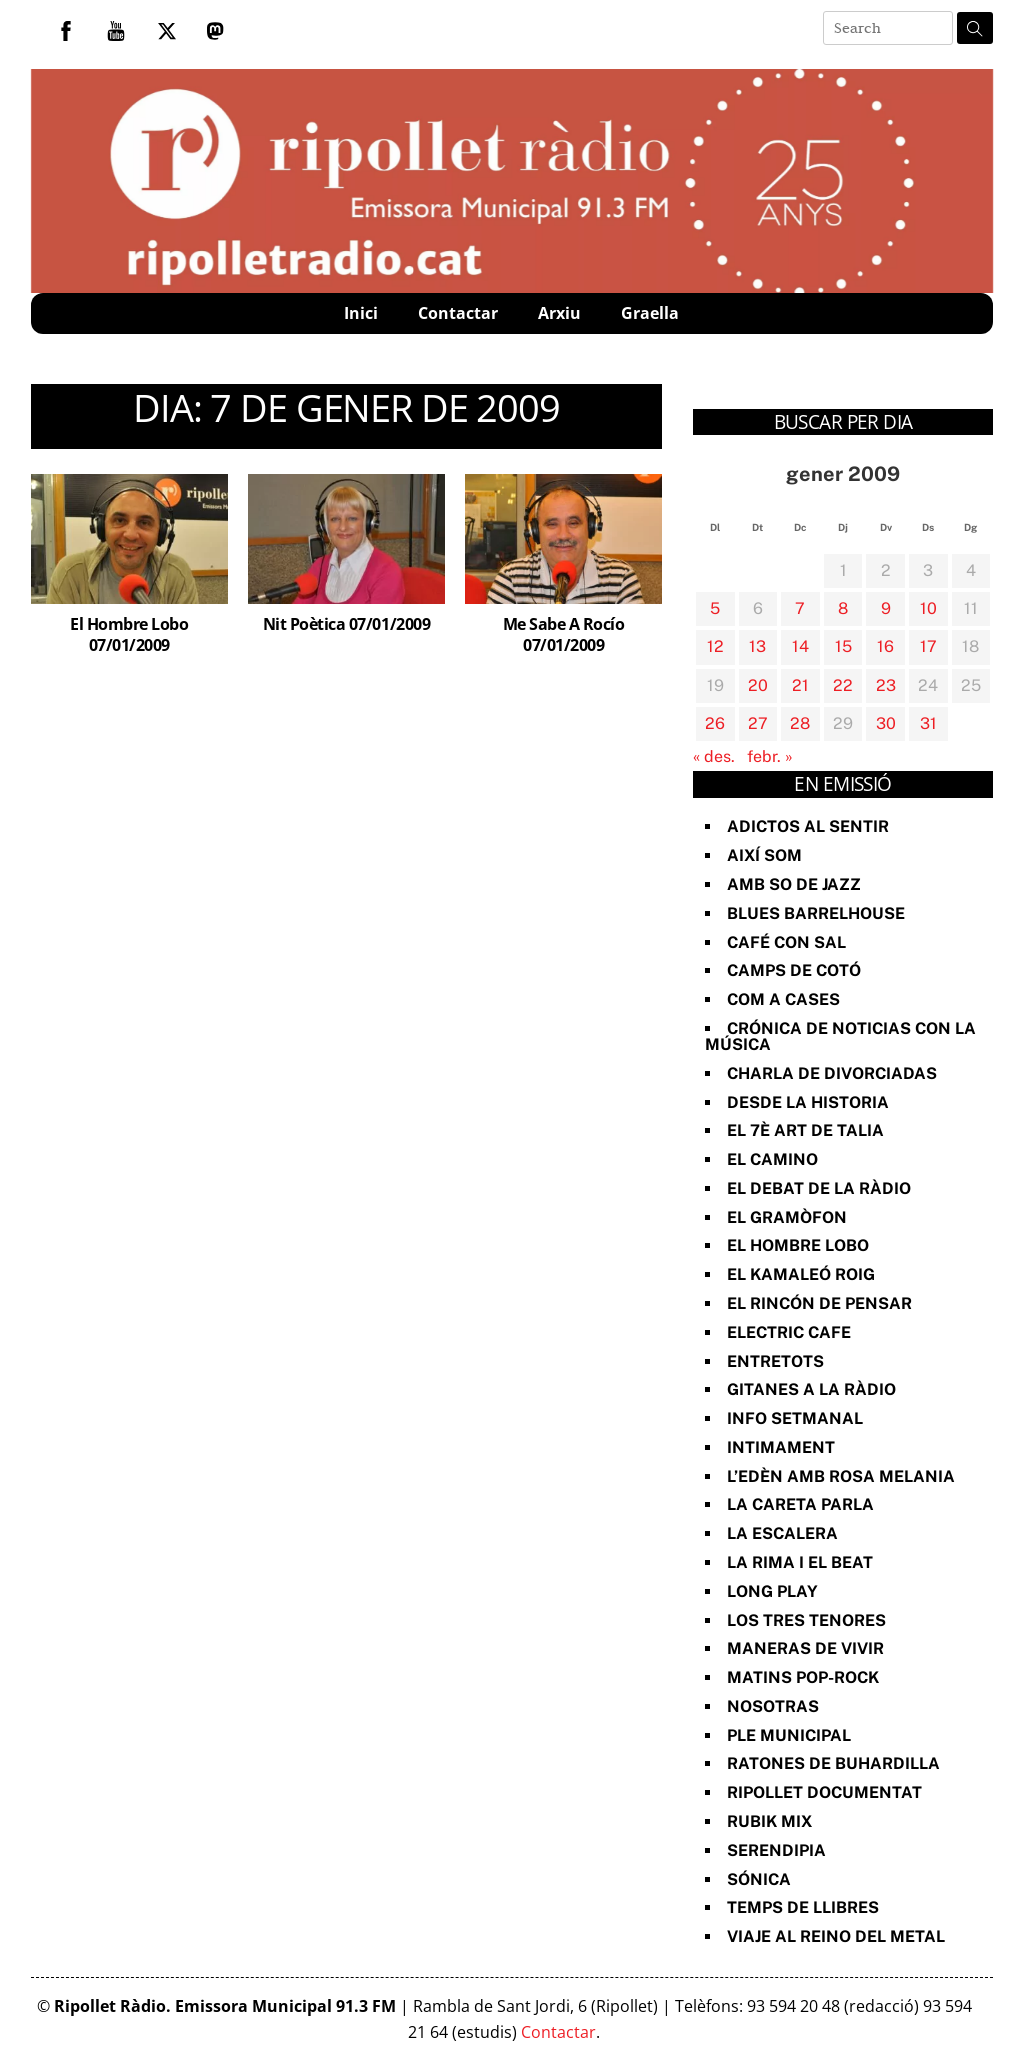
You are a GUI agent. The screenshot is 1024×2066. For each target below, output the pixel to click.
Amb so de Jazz (794, 884)
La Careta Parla (800, 1504)
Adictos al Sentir (808, 826)
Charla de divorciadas (832, 1073)
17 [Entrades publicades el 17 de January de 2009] (928, 646)
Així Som (764, 855)
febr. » (770, 756)
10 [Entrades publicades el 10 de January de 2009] (928, 608)
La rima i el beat (800, 1562)
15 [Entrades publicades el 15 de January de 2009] (843, 646)
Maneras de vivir (805, 1648)
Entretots (775, 1361)
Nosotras (773, 1706)
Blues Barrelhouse (816, 913)
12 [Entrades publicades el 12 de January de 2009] (715, 646)
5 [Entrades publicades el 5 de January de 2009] (715, 608)
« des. (714, 756)
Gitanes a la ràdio (811, 1389)
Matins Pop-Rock (803, 1677)
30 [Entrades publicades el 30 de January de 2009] (886, 723)
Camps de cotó (794, 970)
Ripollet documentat (824, 1792)
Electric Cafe (789, 1332)
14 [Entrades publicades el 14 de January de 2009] (800, 646)
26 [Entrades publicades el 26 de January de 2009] (715, 723)
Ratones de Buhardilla (833, 1763)
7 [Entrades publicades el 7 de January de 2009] (800, 608)
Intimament (781, 1447)
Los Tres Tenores (806, 1620)
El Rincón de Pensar (819, 1303)
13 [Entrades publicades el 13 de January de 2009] (757, 646)
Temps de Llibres (803, 1907)
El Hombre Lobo (798, 1245)
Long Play (772, 1591)
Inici (361, 313)
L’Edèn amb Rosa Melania (841, 1476)
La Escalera (782, 1533)
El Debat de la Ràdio (819, 1188)
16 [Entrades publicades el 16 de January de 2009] (885, 646)
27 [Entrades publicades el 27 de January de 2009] (758, 723)
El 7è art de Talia (805, 1130)
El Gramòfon (787, 1217)
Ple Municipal (789, 1735)
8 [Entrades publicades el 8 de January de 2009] (843, 608)
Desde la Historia (808, 1102)
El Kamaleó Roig (801, 1274)
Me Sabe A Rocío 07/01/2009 (564, 634)
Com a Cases (783, 999)
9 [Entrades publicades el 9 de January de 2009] (886, 608)
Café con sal (786, 942)
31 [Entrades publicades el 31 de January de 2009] (928, 723)
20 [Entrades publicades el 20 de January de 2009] (758, 685)
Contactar (458, 313)
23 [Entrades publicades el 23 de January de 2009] (886, 685)
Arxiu (559, 313)
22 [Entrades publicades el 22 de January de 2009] (843, 685)
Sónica (759, 1879)
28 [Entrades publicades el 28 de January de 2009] (800, 723)
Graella (650, 313)
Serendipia (776, 1850)
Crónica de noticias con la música (840, 1036)
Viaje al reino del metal (836, 1936)
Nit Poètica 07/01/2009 (346, 624)
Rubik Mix (769, 1821)
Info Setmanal (795, 1418)
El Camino (772, 1159)
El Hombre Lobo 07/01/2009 (129, 634)
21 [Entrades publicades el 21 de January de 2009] (800, 685)
